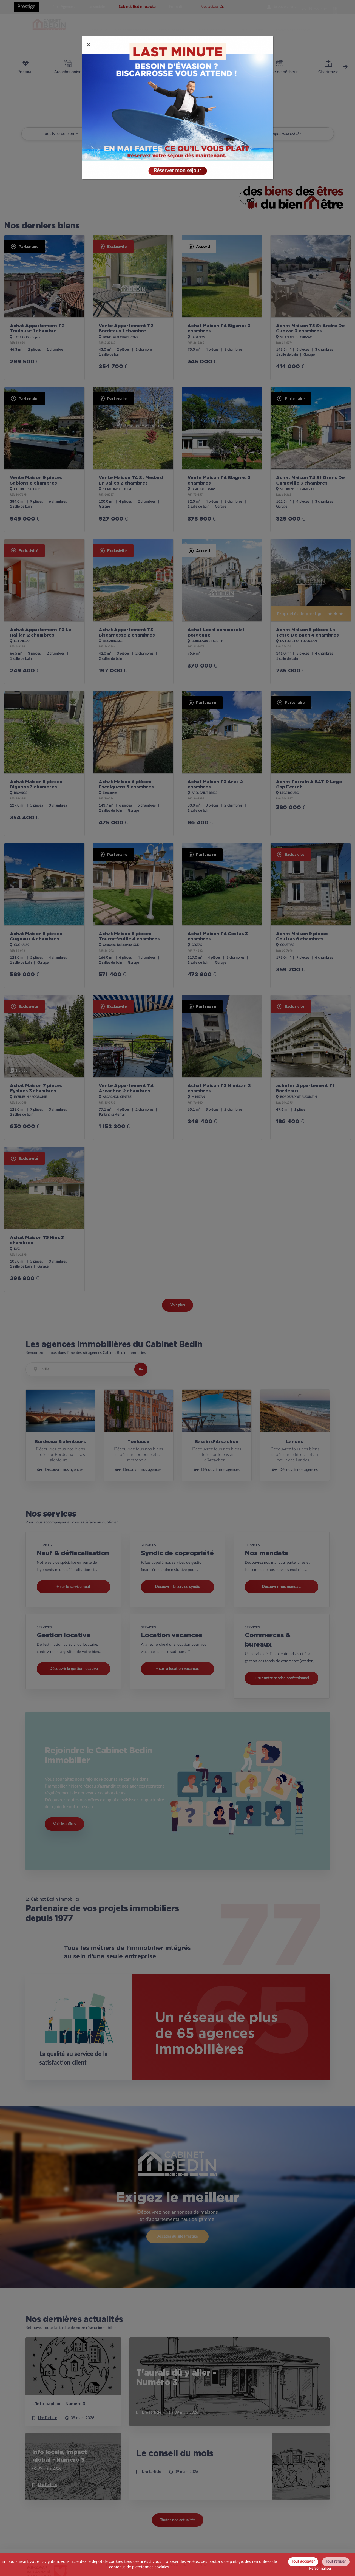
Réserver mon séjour (177, 169)
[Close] (88, 44)
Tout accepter (303, 2561)
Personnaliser (320, 2569)
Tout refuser (336, 2561)
